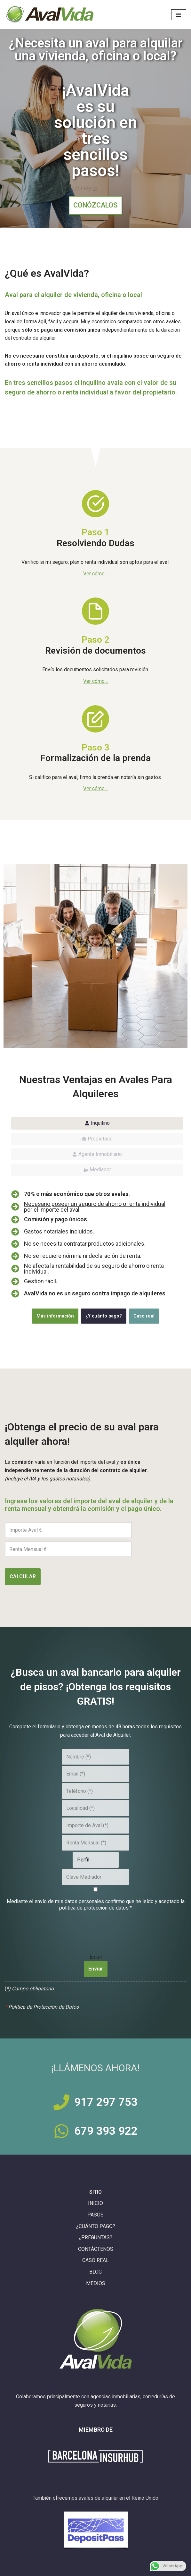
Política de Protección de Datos (43, 2007)
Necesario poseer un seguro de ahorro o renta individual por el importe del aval (94, 1206)
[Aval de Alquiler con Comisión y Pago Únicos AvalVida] (49, 14)
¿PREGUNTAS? (95, 2237)
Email (96, 1956)
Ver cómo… (95, 681)
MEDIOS (95, 2283)
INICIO (95, 2203)
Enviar (95, 1969)
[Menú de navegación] (178, 14)
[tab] (97, 1123)
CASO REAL (95, 2260)
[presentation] (95, 1928)
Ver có (90, 574)
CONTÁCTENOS (95, 2249)
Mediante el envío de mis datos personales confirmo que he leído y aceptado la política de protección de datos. (96, 1904)
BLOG (95, 2272)
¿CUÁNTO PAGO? (95, 2226)
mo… (103, 574)
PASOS (95, 2215)
